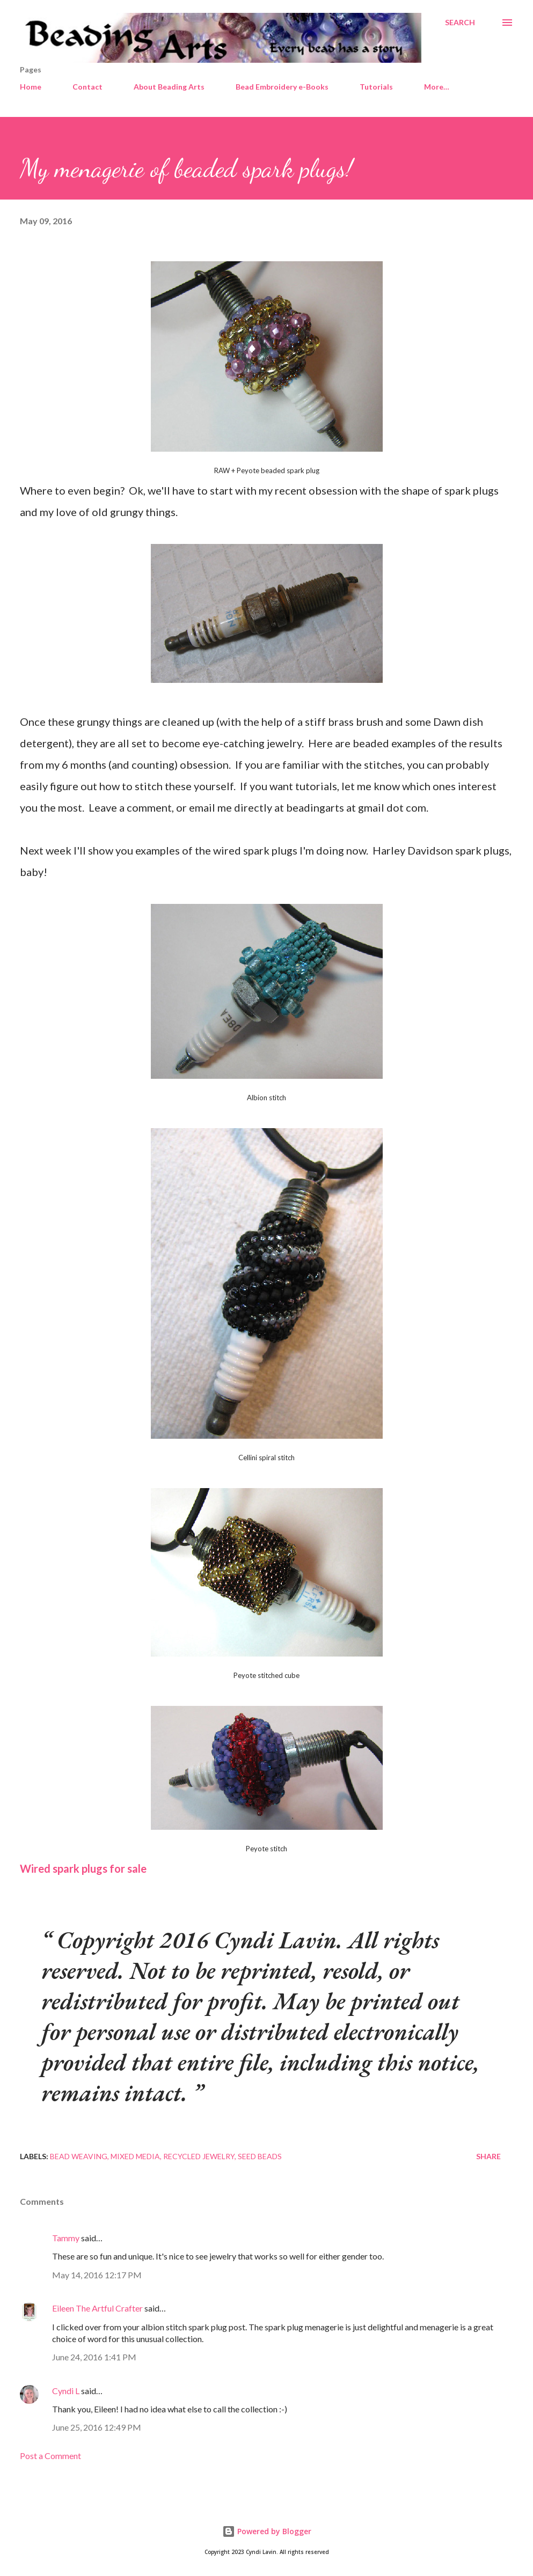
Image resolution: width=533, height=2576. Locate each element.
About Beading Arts (169, 86)
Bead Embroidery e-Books (282, 86)
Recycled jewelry (199, 2156)
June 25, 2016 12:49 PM (96, 2427)
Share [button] (488, 2156)
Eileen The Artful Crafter (97, 2308)
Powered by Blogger (266, 2531)
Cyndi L (65, 2391)
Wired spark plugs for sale (83, 1868)
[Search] (460, 22)
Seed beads (260, 2156)
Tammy (65, 2238)
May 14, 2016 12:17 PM (97, 2275)
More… (436, 86)
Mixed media (135, 2156)
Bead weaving (78, 2156)
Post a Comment (50, 2455)
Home (30, 86)
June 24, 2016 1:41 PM (94, 2357)
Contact (87, 86)
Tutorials (376, 86)
